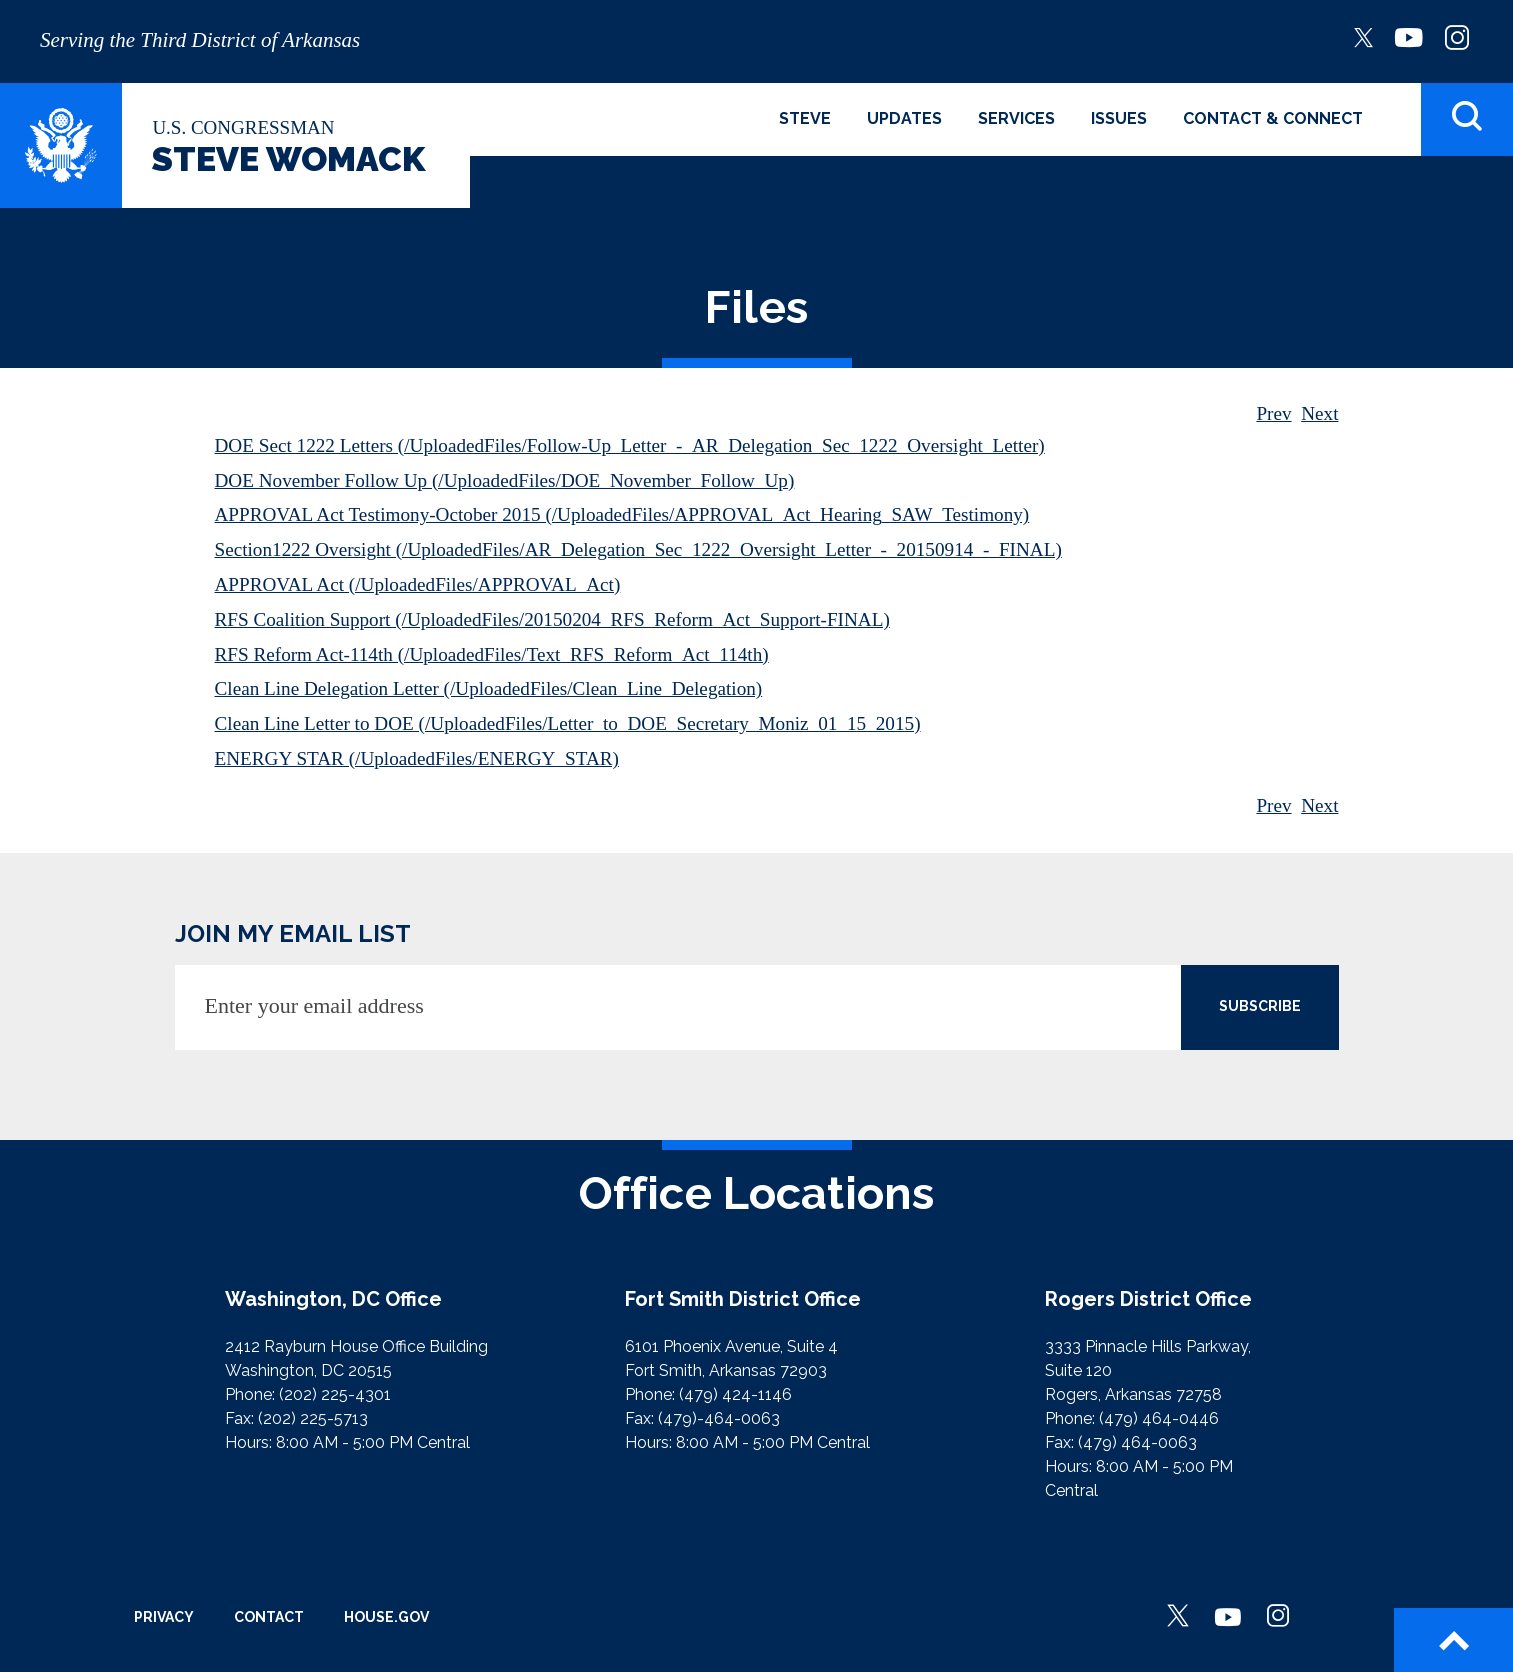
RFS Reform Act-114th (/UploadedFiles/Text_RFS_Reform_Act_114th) (492, 654)
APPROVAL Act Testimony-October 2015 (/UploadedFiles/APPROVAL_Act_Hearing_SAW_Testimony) (622, 514)
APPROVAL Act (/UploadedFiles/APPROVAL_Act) (418, 584)
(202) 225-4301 (335, 1394)
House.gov (386, 1617)
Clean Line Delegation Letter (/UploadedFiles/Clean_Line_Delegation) (489, 688)
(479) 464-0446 (1159, 1418)
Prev (1273, 413)
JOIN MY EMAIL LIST (293, 933)
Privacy (164, 1617)
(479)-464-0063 (719, 1418)
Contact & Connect (1273, 118)
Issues (1119, 118)
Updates (904, 118)
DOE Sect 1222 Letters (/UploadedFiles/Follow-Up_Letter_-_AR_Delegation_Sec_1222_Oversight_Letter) (630, 445)
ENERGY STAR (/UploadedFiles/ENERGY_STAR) (417, 758)
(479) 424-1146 (735, 1394)
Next (1319, 413)
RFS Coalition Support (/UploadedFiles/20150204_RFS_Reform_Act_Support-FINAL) (552, 619)
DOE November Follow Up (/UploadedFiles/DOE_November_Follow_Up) (505, 480)
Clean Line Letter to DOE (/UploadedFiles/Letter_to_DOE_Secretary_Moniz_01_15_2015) (568, 723)
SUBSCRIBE (1260, 1006)
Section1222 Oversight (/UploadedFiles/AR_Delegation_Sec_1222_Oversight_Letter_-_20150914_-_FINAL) (638, 549)
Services (1016, 118)
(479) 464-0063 (1137, 1442)
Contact (269, 1617)
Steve (805, 118)
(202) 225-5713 (313, 1418)
